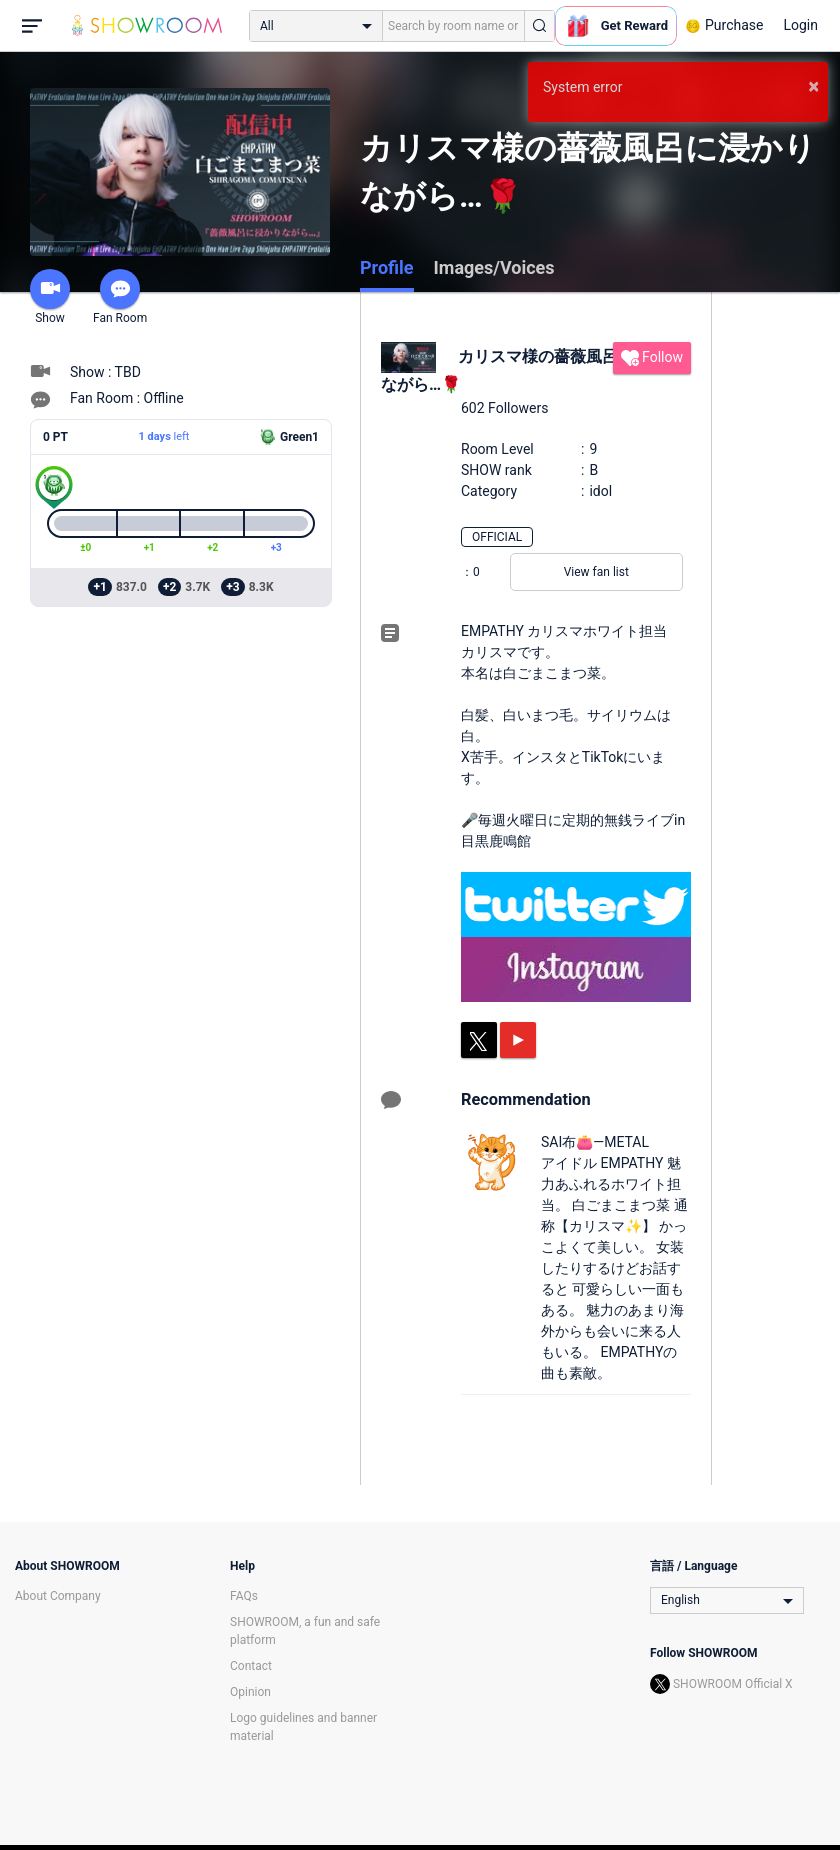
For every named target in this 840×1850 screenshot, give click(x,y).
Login (800, 25)
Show (50, 297)
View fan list (596, 572)
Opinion (250, 1692)
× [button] (813, 86)
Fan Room (120, 297)
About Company (58, 1596)
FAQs (244, 1596)
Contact (251, 1666)
